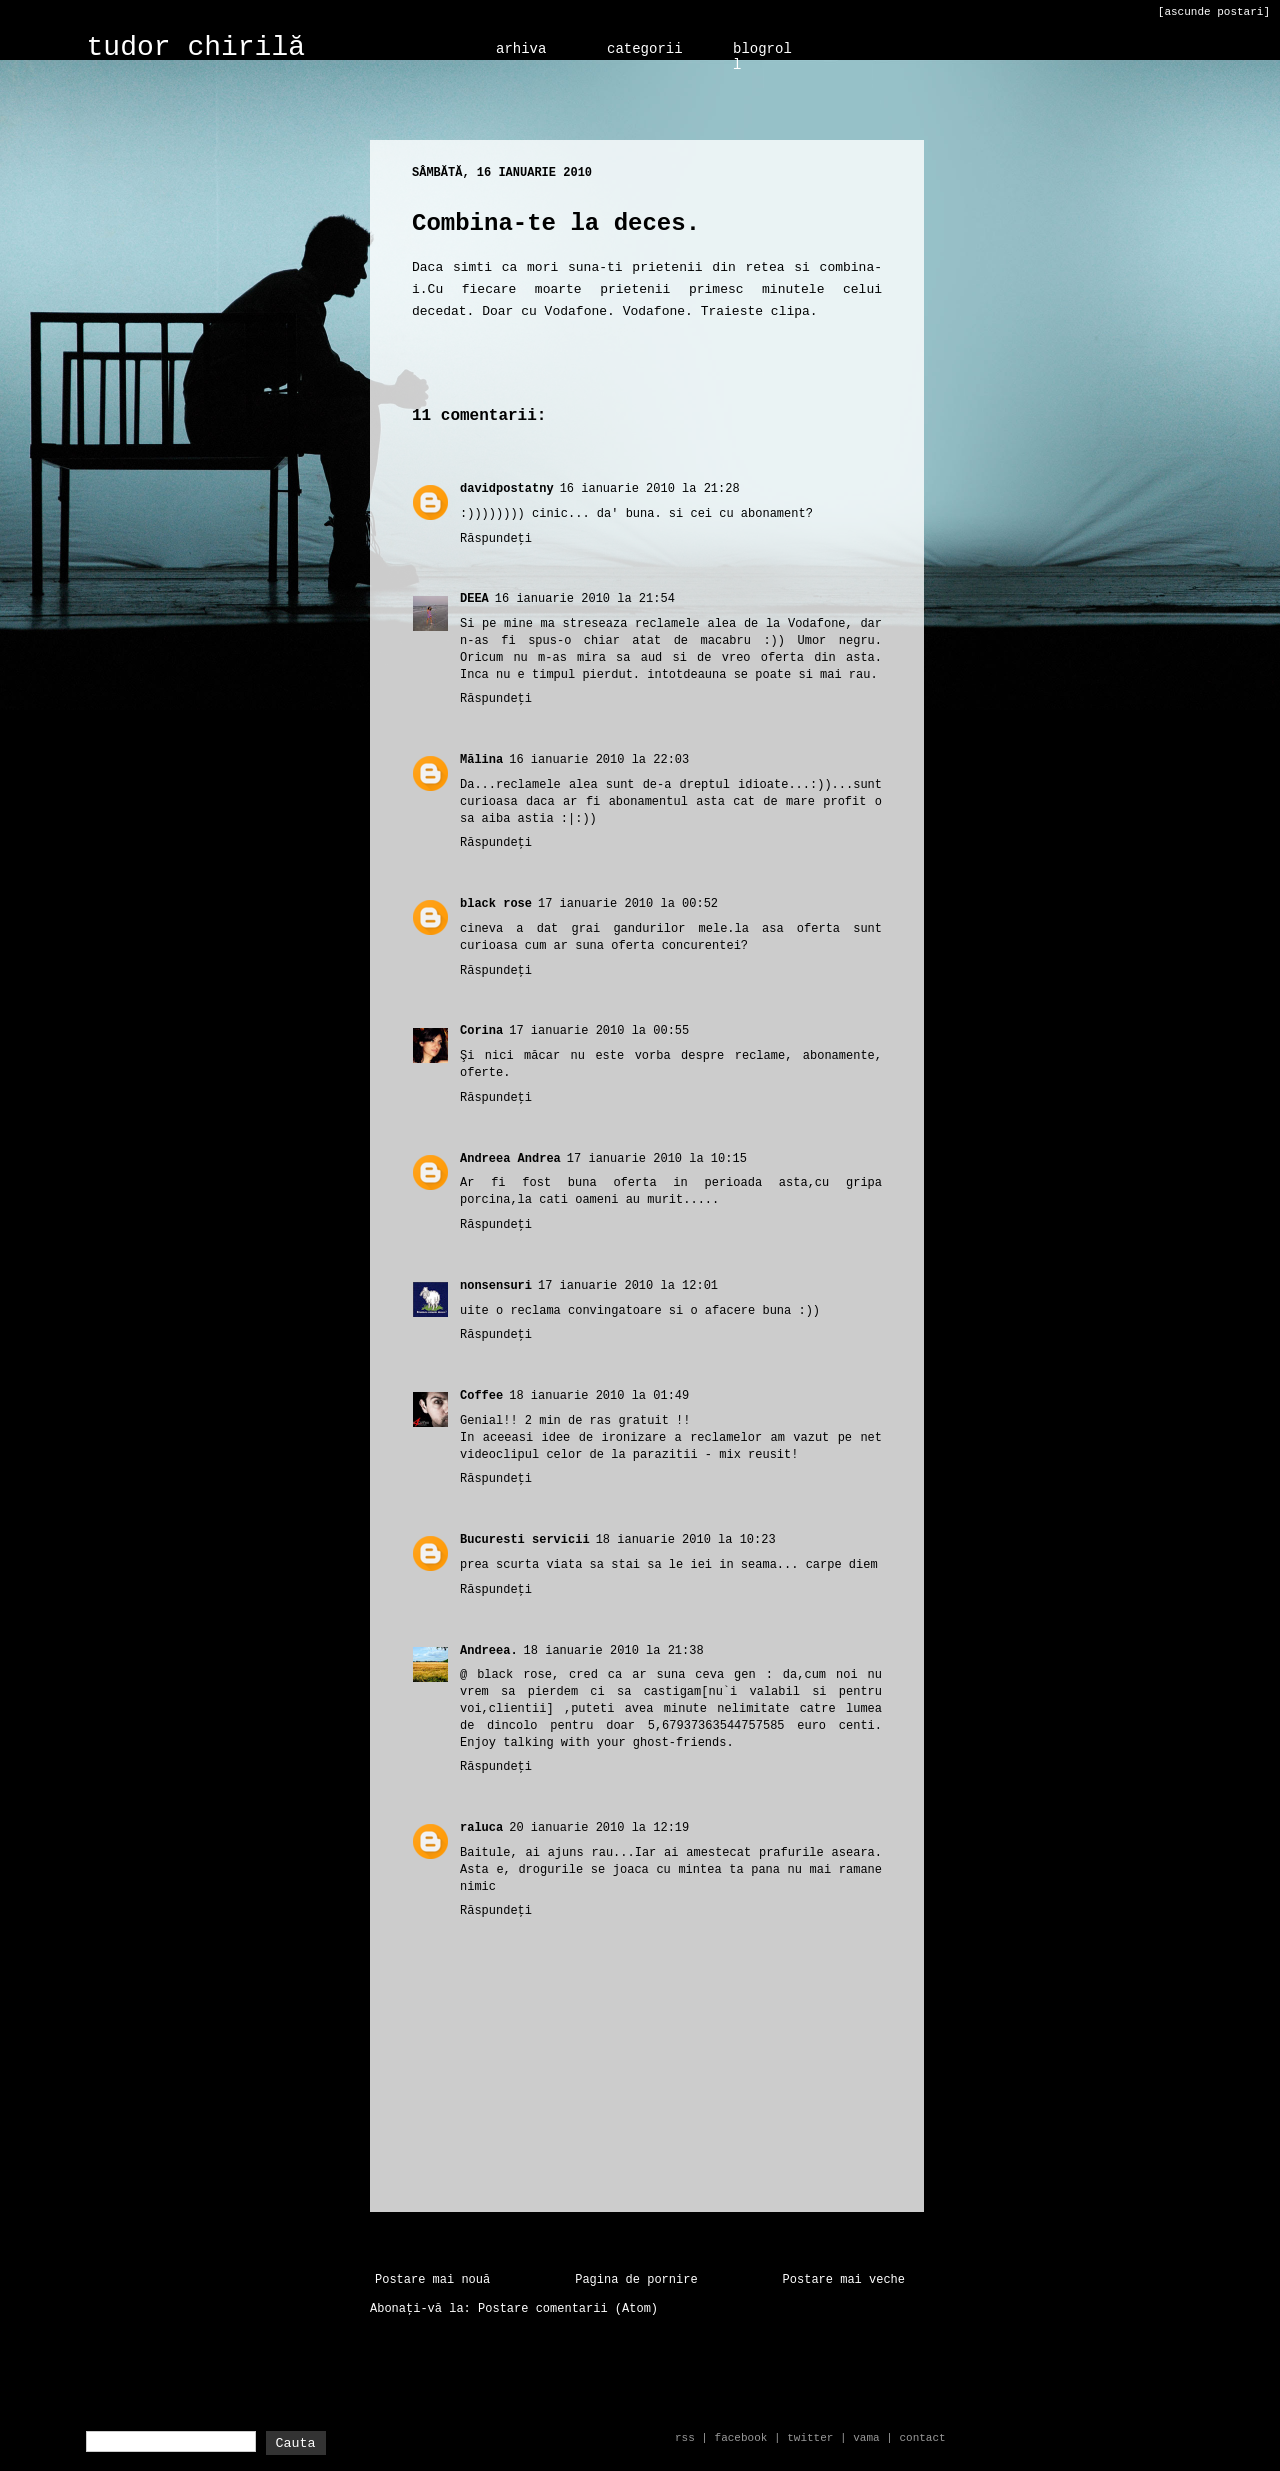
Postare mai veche (844, 2280)
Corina (481, 1031)
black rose (496, 904)
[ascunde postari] (1214, 12)
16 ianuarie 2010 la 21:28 (650, 489)
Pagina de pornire (636, 2280)
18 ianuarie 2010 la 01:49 (599, 1396)
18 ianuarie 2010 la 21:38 (614, 1651)
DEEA (474, 599)
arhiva (521, 49)
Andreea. (489, 1651)
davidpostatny (507, 489)
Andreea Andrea (510, 1159)
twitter (810, 2438)
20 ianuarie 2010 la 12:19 (599, 1828)
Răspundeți (496, 539)
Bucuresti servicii (525, 1540)
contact (922, 2438)
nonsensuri (496, 1286)
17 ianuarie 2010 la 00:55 (599, 1031)
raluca (481, 1828)
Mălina (481, 760)
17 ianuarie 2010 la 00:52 (628, 904)
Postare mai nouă (432, 2280)
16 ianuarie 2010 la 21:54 (585, 599)
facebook (741, 2438)
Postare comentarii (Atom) (568, 2309)
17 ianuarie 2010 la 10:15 (657, 1159)
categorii (645, 49)
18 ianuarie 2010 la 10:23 (686, 1540)
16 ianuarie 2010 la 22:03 (599, 760)
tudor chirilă (196, 47)
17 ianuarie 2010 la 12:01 (628, 1286)
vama (866, 2438)
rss (685, 2438)
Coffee (481, 1396)
